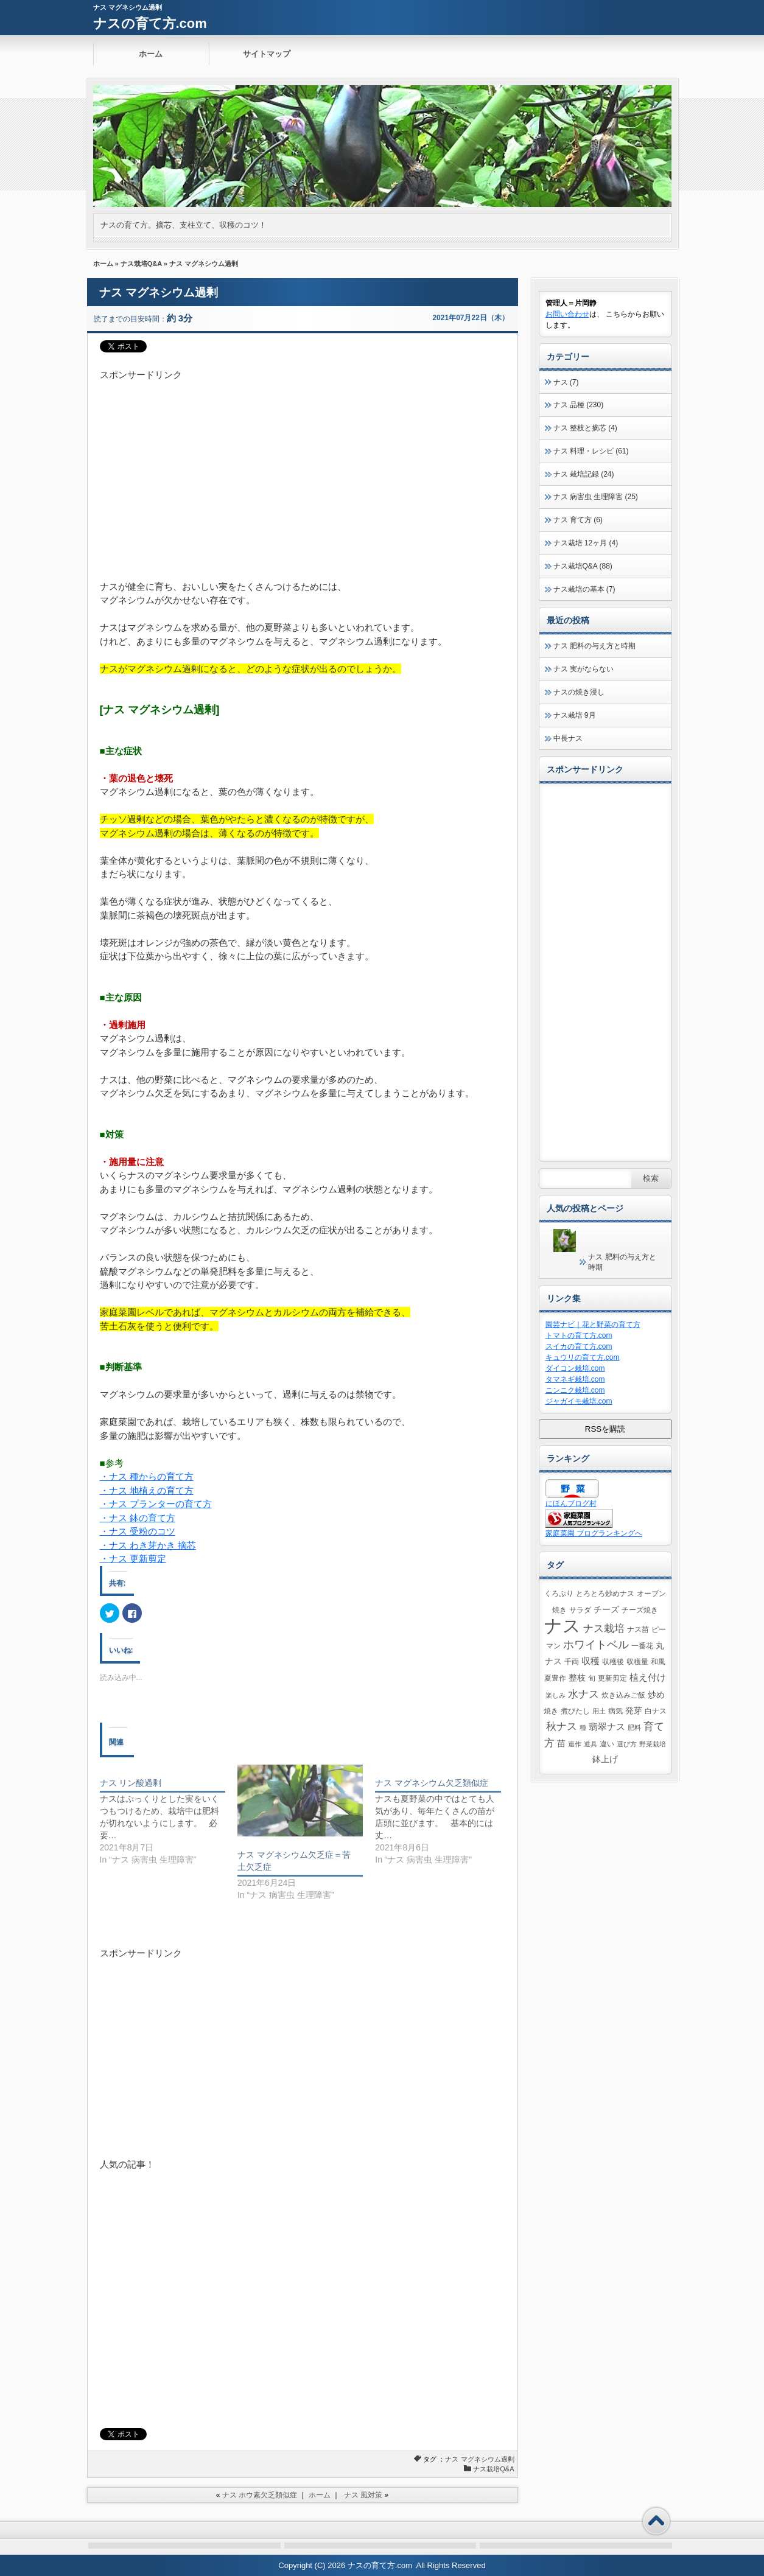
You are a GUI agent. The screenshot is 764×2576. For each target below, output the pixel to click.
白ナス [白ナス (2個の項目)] (656, 1711)
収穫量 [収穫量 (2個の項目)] (637, 1661)
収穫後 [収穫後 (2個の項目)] (613, 1661)
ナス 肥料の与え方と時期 (594, 646)
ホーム (151, 53)
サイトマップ (266, 53)
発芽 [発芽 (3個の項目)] (633, 1710)
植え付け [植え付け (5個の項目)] (647, 1677)
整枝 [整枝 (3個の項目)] (577, 1677)
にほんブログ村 (571, 1503)
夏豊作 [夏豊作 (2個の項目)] (555, 1678)
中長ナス (568, 738)
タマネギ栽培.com (575, 1379)
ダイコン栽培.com (575, 1368)
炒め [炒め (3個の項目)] (656, 1694)
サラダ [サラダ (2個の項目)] (580, 1610)
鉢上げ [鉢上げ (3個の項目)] (605, 1759)
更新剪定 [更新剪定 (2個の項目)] (612, 1678)
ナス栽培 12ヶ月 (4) (586, 543)
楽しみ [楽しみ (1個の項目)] (555, 1695)
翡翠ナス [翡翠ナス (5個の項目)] (607, 1726)
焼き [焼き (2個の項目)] (551, 1711)
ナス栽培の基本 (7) (584, 589)
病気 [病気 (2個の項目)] (615, 1711)
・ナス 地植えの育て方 (147, 1490)
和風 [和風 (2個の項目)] (658, 1661)
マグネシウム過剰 (487, 2459)
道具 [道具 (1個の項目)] (590, 1744)
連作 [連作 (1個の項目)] (574, 1744)
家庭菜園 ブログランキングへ (593, 1533)
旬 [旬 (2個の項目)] (591, 1678)
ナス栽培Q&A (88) (582, 566)
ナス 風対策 (363, 2495)
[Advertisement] (302, 467)
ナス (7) (566, 382)
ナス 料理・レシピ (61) (591, 451)
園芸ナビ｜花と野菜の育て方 (592, 1324)
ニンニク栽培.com (575, 1390)
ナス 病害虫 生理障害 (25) (595, 496)
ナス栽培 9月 (574, 715)
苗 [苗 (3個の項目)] (561, 1743)
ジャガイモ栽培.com (578, 1401)
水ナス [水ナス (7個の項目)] (583, 1694)
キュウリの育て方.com (582, 1357)
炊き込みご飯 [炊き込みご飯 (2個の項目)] (623, 1695)
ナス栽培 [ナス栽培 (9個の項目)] (604, 1628)
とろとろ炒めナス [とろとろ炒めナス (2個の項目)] (605, 1593)
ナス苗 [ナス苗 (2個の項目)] (638, 1629)
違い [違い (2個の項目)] (607, 1744)
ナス (451, 2459)
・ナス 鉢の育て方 (137, 1518)
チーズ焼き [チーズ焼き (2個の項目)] (640, 1610)
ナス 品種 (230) (578, 405)
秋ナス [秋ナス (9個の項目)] (561, 1726)
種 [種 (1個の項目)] (583, 1727)
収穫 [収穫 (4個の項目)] (590, 1661)
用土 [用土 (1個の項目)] (599, 1711)
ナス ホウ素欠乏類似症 (259, 2495)
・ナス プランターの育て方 (156, 1504)
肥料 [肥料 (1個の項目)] (634, 1727)
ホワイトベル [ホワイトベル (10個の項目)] (596, 1645)
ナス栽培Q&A (141, 263)
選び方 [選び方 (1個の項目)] (627, 1744)
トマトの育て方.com (578, 1335)
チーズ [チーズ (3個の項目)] (606, 1609)
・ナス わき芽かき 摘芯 (148, 1545)
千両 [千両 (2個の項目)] (571, 1661)
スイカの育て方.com (578, 1346)
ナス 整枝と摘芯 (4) (585, 428)
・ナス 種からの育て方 (147, 1476)
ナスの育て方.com (150, 23)
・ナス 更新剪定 (133, 1558)
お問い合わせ (567, 314)
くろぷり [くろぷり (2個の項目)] (558, 1593)
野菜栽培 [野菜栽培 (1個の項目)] (652, 1744)
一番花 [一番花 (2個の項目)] (642, 1646)
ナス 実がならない (583, 669)
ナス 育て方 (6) (578, 520)
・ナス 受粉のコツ (137, 1531)
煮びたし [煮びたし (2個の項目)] (575, 1711)
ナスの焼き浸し (579, 692)
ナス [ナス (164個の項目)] (562, 1625)
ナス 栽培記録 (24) (583, 474)
